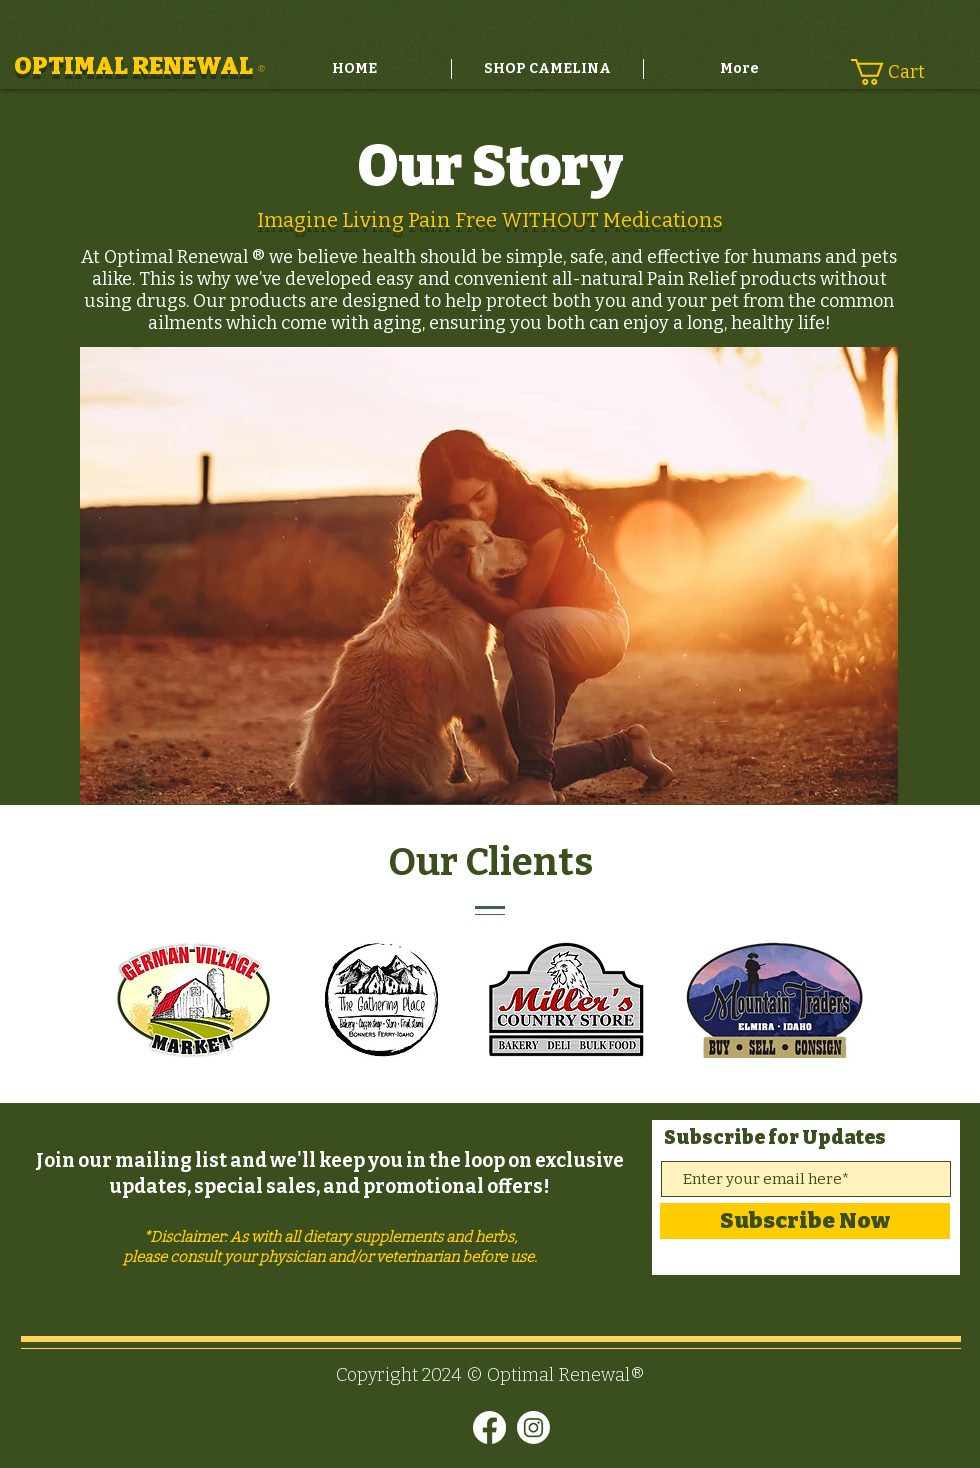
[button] (899, 72)
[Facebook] (489, 1427)
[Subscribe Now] (805, 1221)
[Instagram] (533, 1427)
